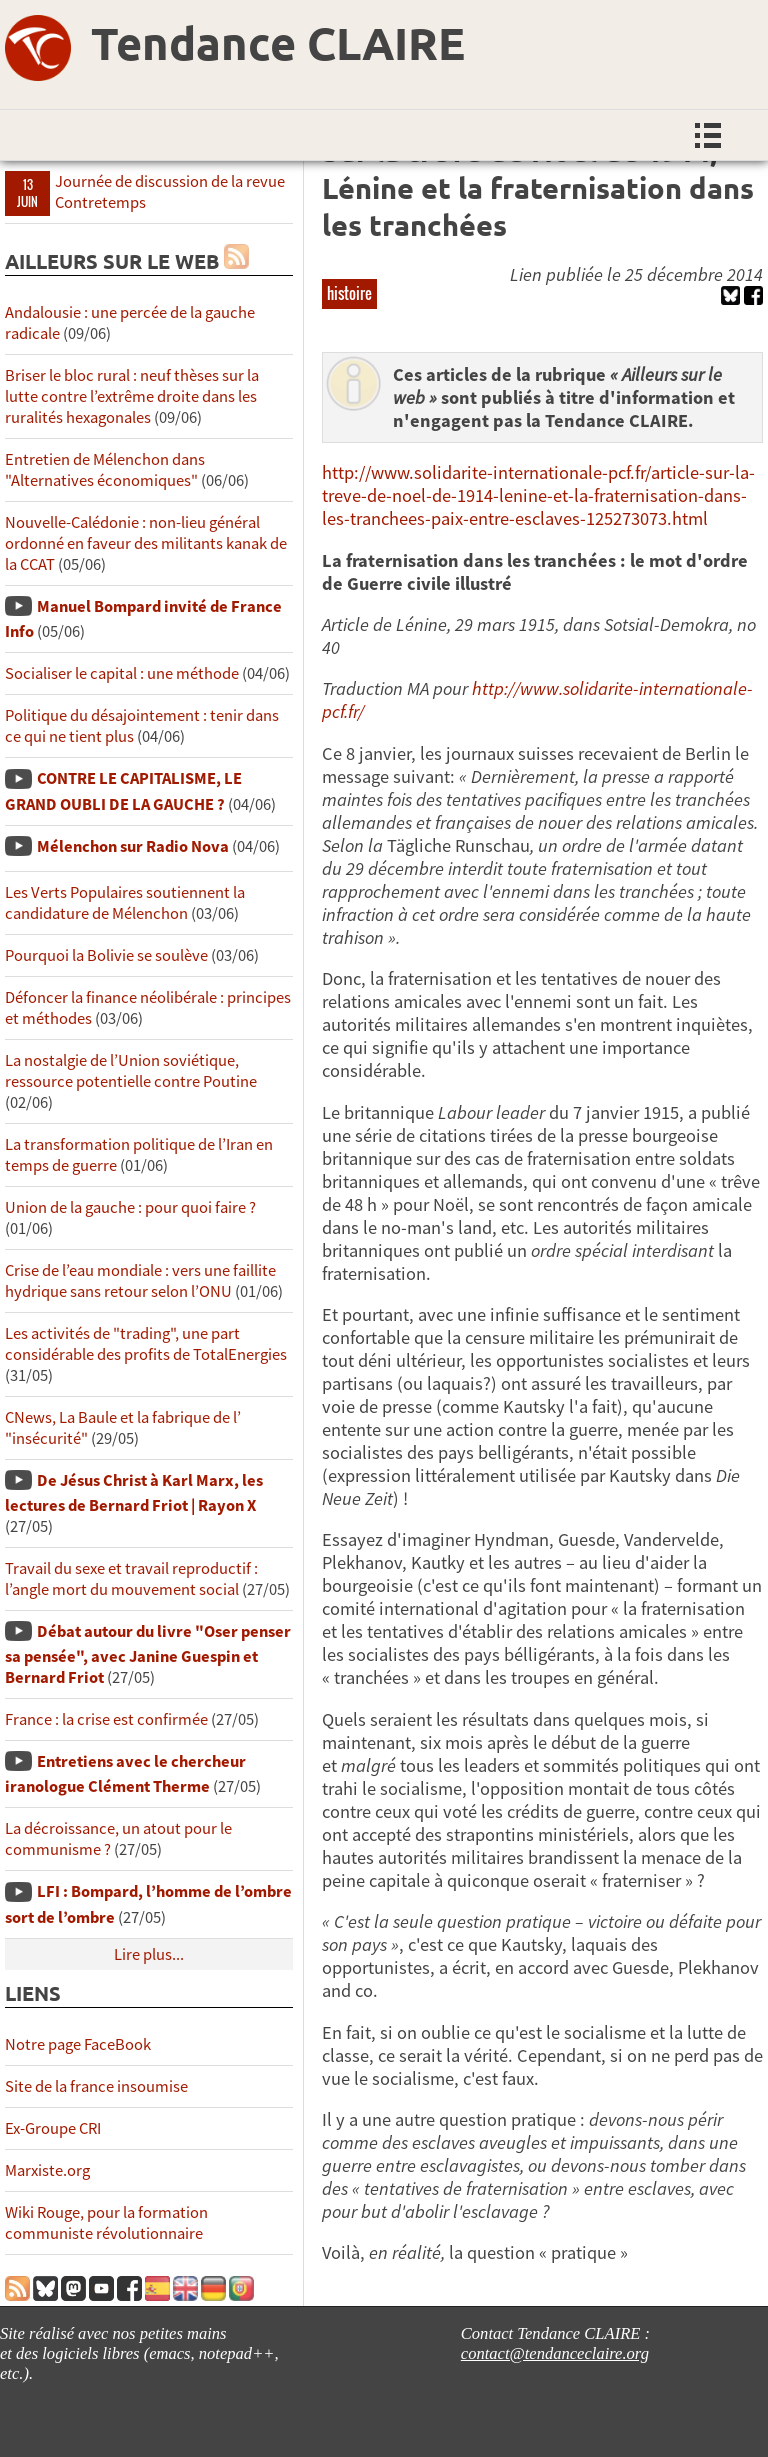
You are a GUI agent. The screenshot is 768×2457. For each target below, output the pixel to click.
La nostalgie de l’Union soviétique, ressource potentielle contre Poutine (131, 1071)
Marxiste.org (47, 2170)
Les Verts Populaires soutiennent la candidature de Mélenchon (125, 903)
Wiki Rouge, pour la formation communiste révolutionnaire (106, 2223)
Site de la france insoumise (96, 2086)
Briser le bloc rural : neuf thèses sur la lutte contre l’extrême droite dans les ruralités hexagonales (132, 396)
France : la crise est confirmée (106, 1719)
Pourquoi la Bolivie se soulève (106, 955)
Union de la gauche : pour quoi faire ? (130, 1207)
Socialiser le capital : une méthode (123, 673)
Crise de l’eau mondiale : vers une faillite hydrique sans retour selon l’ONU (140, 1281)
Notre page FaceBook (78, 2044)
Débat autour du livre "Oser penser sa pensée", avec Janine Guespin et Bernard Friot (148, 1654)
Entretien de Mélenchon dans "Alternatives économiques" (105, 470)
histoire (349, 293)
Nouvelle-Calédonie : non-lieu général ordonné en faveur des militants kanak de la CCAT (146, 543)
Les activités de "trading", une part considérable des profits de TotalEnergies (146, 1344)
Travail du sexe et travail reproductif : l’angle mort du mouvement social (131, 1579)
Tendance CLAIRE (278, 43)
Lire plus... (149, 1954)
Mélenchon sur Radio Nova (133, 846)
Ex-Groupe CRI (53, 2128)
